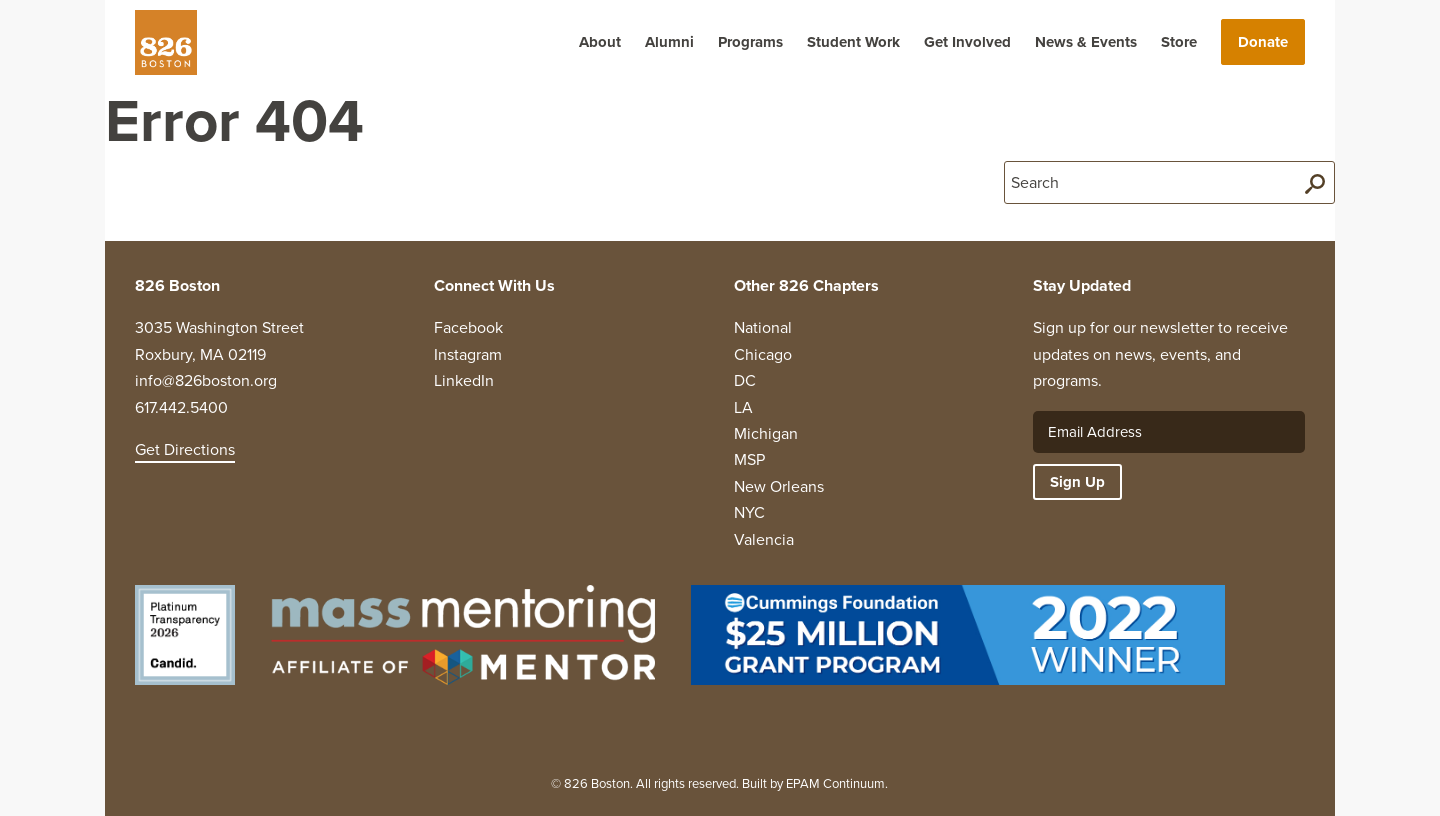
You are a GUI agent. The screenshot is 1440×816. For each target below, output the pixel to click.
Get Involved (967, 42)
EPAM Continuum (835, 783)
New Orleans (779, 486)
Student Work (853, 42)
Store (1179, 42)
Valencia (764, 539)
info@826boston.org (206, 380)
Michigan (766, 433)
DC (745, 380)
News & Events (1086, 42)
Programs (750, 42)
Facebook (468, 327)
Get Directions (185, 449)
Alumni (669, 42)
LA (743, 407)
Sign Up (1077, 482)
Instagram (468, 354)
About (600, 42)
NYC (749, 512)
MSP (749, 459)
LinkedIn (464, 380)
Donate (1263, 42)
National (763, 327)
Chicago (763, 354)
